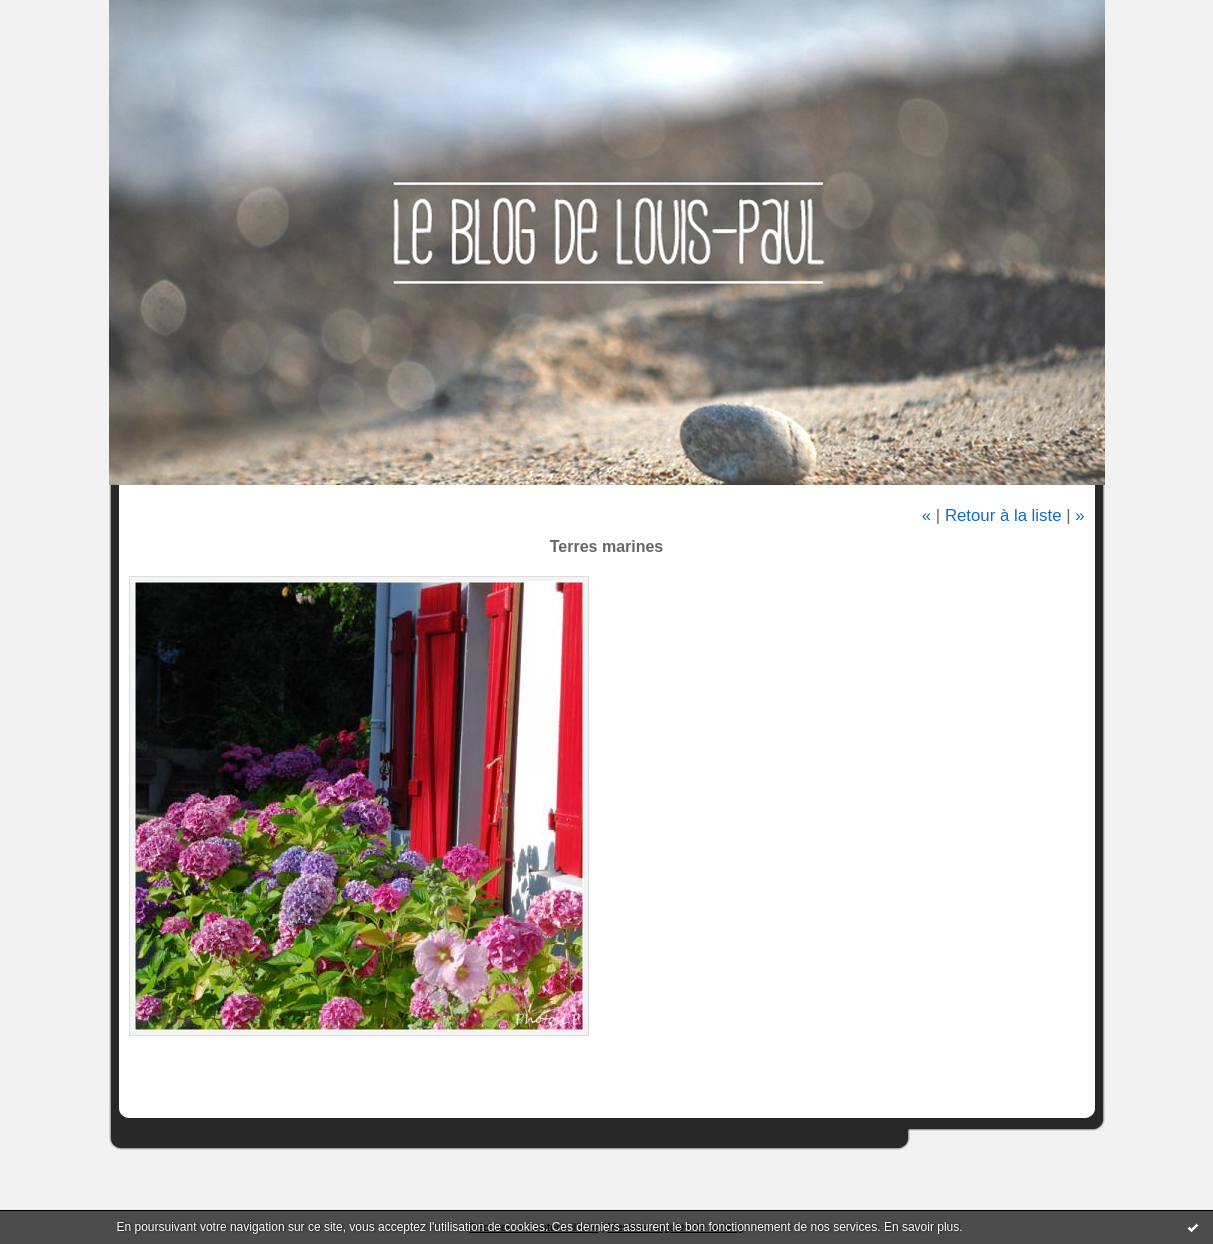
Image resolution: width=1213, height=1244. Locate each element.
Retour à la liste (1003, 515)
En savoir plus (921, 1227)
